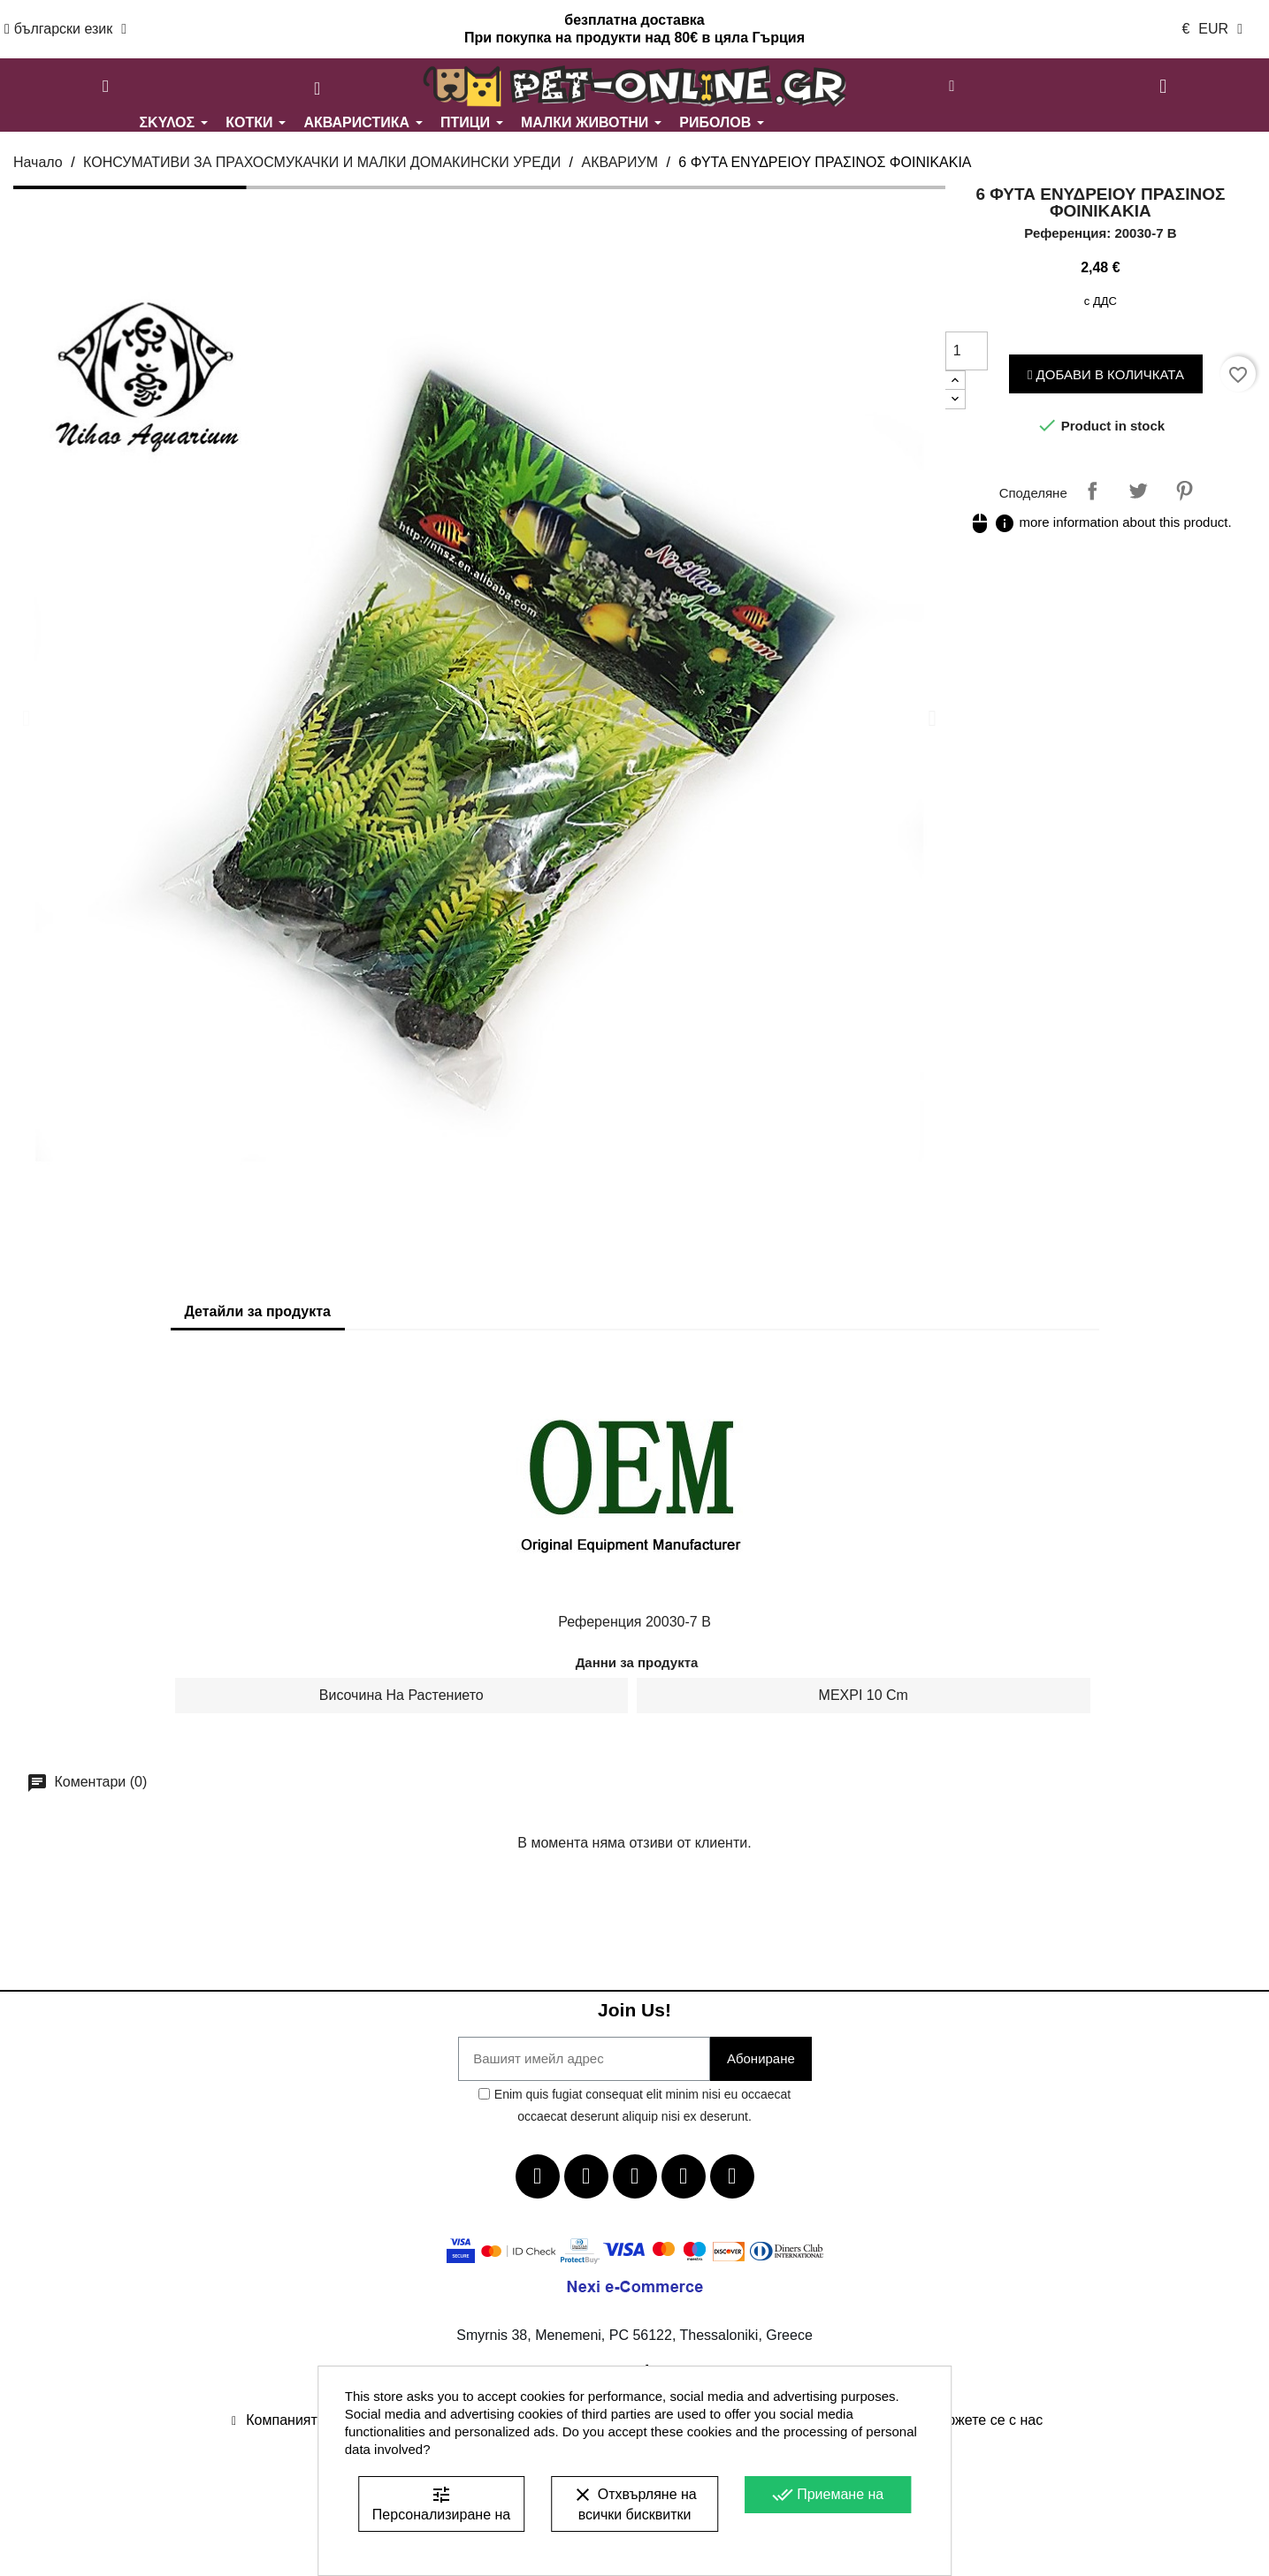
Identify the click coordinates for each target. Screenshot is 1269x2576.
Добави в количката (1106, 374)
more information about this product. (1100, 522)
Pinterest (1184, 490)
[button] (106, 87)
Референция (599, 1621)
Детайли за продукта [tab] (258, 1311)
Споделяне (1092, 490)
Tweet (1138, 490)
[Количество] (966, 351)
